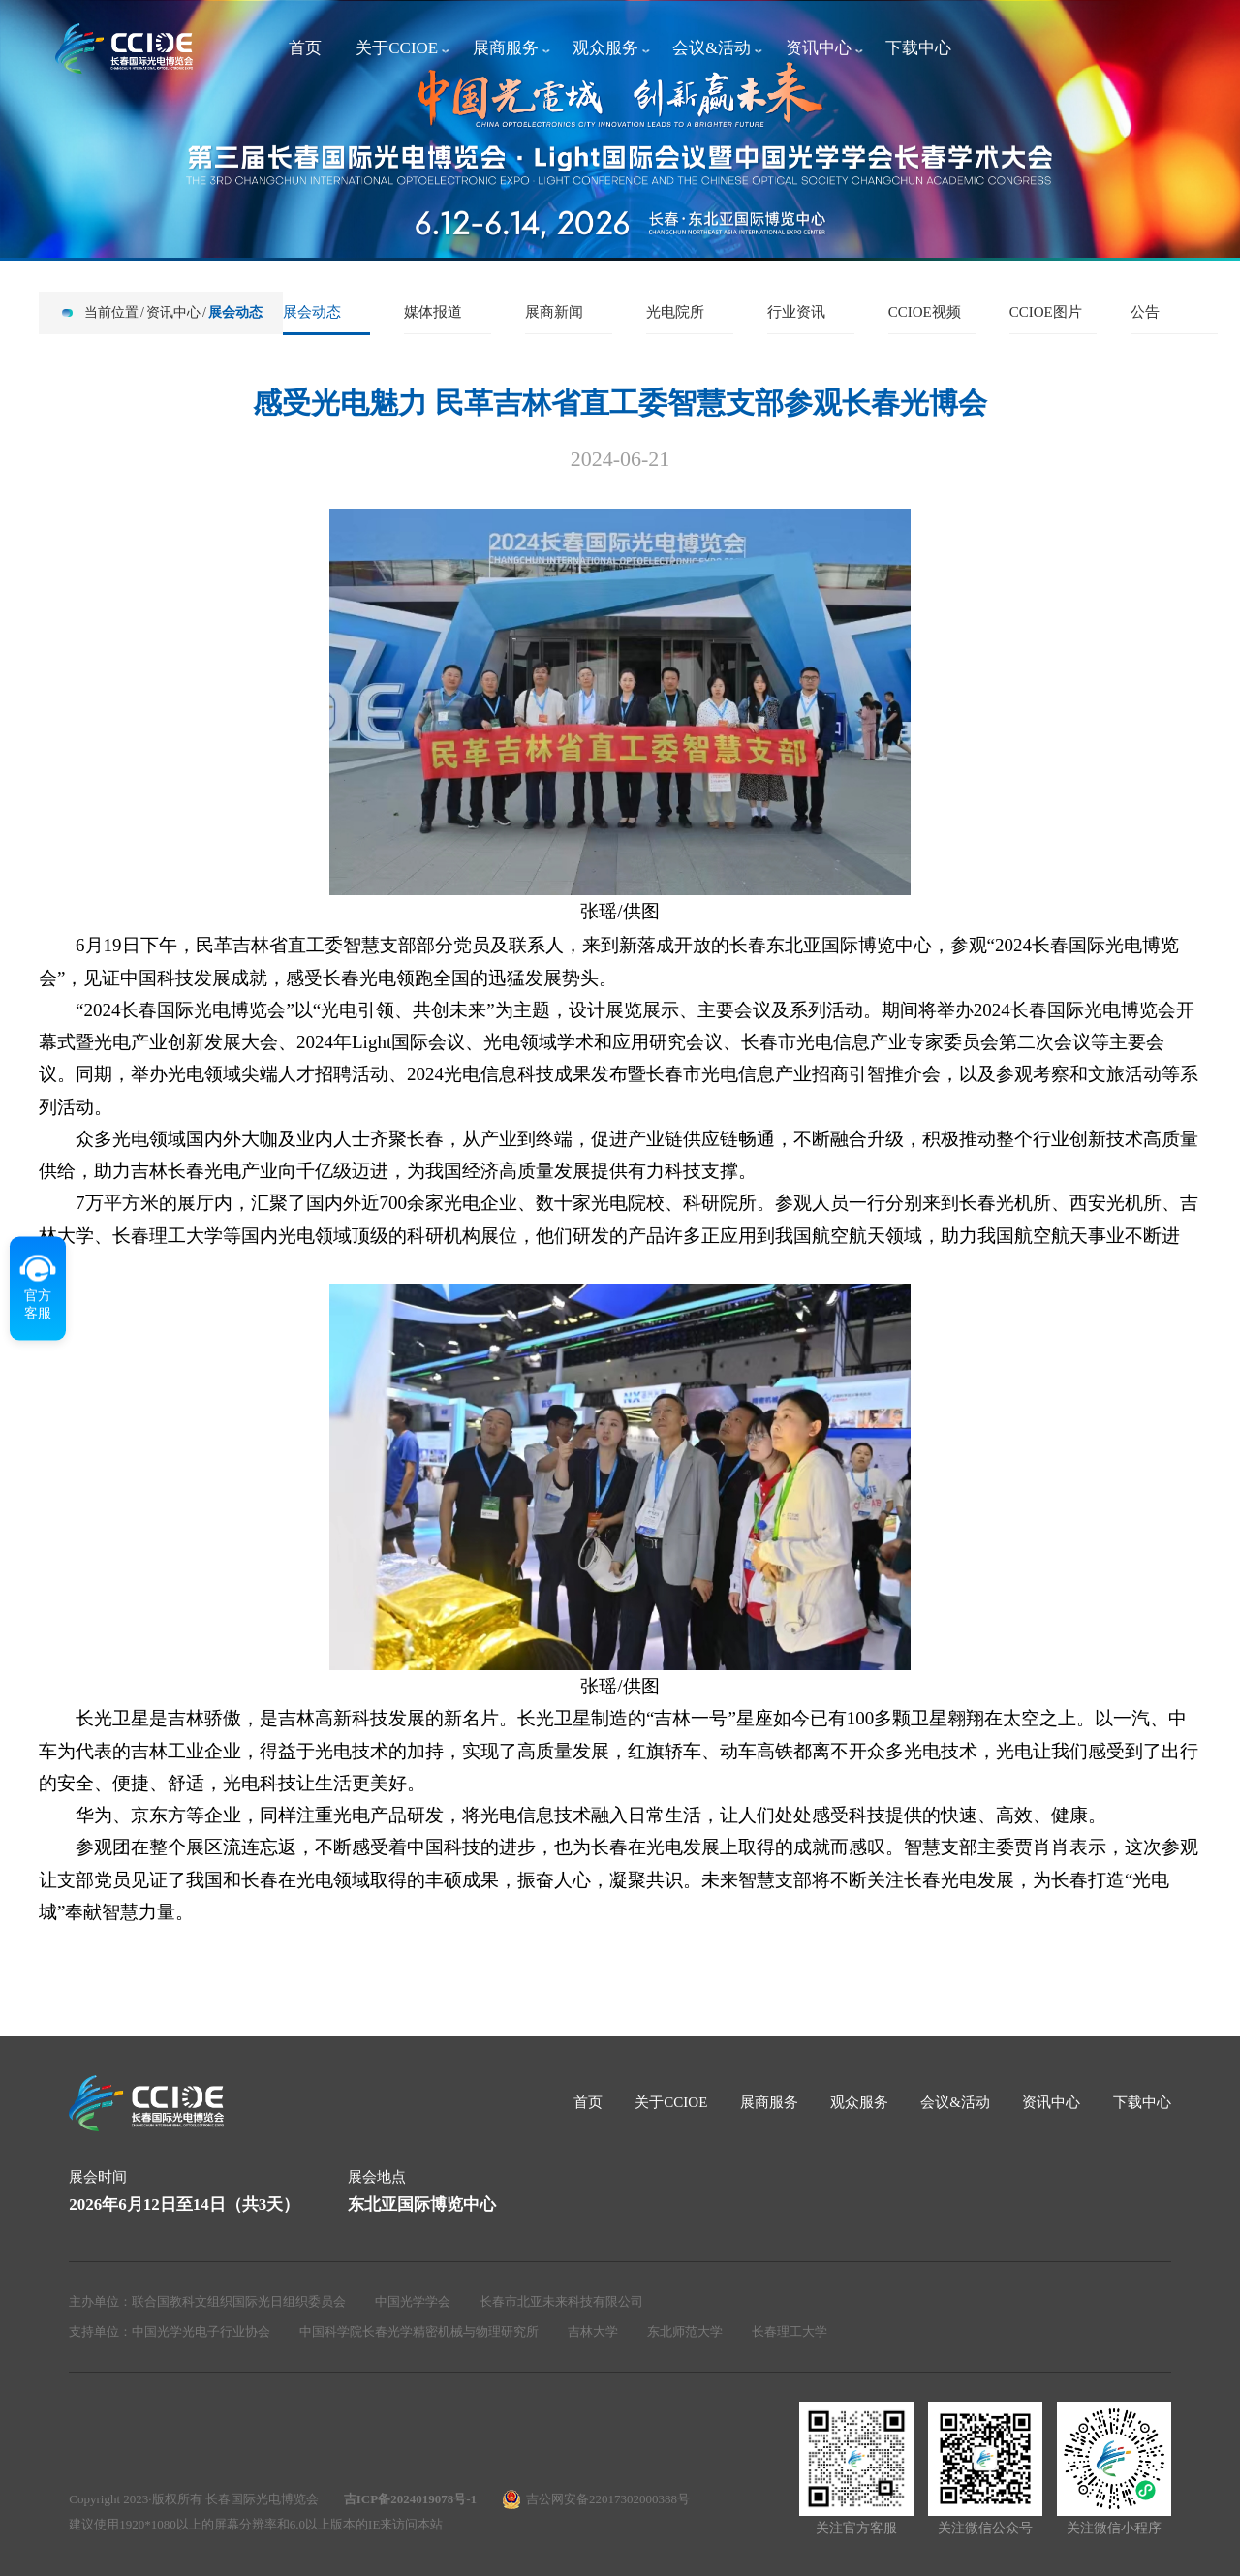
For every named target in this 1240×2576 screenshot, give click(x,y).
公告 (1145, 312)
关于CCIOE (397, 48)
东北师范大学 (685, 2331)
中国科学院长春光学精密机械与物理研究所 (419, 2331)
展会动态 (235, 312)
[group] (620, 129)
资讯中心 (819, 48)
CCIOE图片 (1045, 312)
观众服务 (605, 48)
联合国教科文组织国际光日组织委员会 (239, 2301)
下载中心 (918, 48)
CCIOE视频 (924, 312)
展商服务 (506, 48)
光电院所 (675, 312)
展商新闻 (554, 312)
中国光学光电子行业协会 (201, 2331)
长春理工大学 (789, 2331)
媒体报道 (433, 312)
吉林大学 (593, 2331)
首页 (305, 48)
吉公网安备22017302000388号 (608, 2499)
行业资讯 (796, 312)
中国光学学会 (412, 2301)
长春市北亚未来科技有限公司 (561, 2301)
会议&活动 (711, 48)
